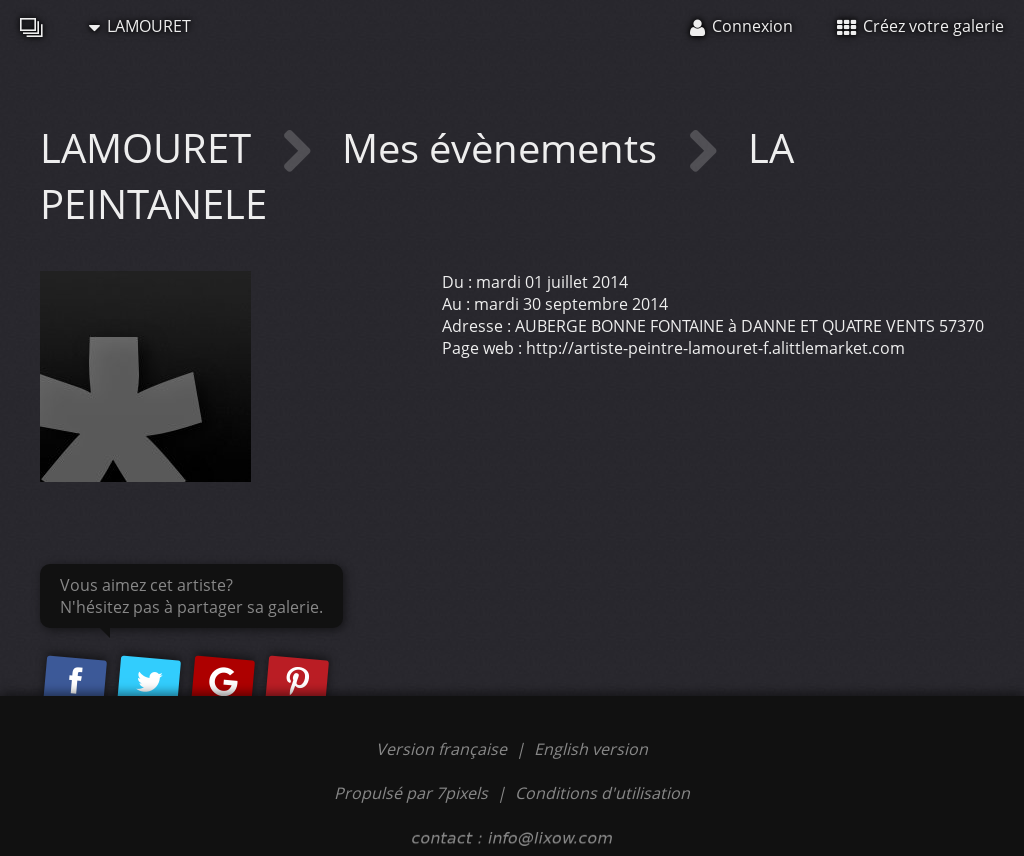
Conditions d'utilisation (602, 793)
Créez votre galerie (920, 26)
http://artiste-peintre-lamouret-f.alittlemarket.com (715, 348)
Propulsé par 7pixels (411, 793)
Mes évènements (504, 147)
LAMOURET (140, 26)
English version (591, 749)
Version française (443, 749)
